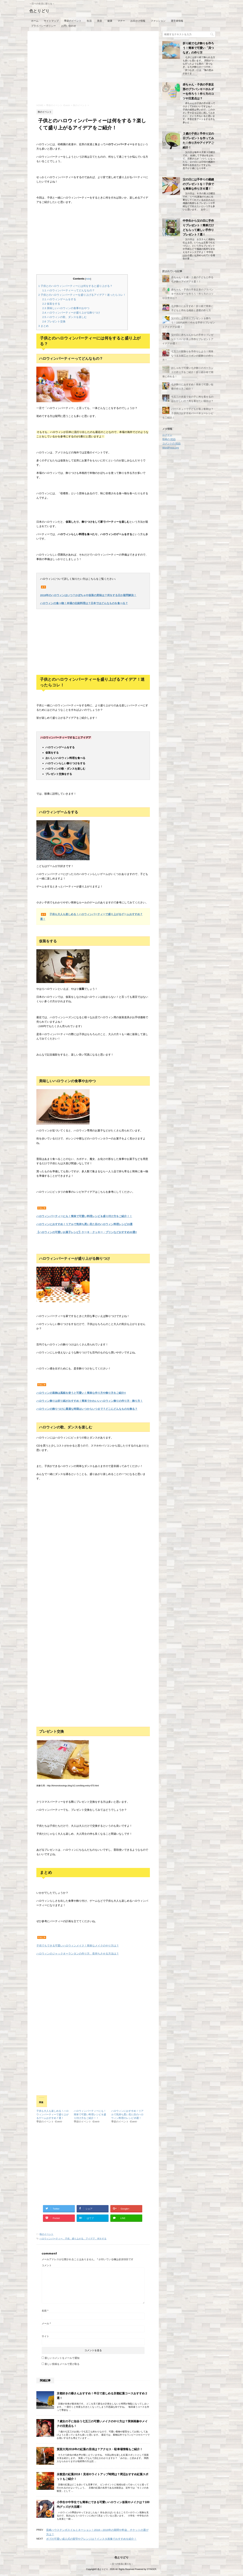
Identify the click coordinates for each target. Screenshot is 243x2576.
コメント (47, 2265)
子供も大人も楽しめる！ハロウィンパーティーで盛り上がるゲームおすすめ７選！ (52, 2114)
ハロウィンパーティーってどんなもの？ (68, 290)
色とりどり (39, 11)
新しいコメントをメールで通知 (62, 2358)
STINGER (151, 2569)
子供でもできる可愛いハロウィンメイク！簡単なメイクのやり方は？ (77, 1945)
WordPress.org (170, 447)
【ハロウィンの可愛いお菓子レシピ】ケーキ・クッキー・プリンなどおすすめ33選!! (86, 1232)
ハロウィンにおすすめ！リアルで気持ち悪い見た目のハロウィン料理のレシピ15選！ (127, 2114)
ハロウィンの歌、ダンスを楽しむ (64, 316)
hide (88, 278)
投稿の (169, 439)
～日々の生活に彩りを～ (121, 2564)
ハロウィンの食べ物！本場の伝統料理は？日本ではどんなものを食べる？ (84, 603)
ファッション (158, 20)
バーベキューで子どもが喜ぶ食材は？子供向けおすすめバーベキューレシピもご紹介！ (187, 413)
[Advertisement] (93, 70)
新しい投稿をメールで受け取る (62, 2364)
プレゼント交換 (53, 321)
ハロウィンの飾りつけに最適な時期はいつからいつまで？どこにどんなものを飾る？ (86, 1408)
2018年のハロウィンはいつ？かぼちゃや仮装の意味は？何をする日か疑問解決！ (88, 595)
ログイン (167, 434)
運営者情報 (177, 20)
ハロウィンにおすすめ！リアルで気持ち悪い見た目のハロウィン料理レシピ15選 (84, 1224)
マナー (121, 20)
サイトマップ (51, 20)
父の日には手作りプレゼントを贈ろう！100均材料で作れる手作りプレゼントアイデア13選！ (188, 322)
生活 (89, 20)
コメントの (171, 443)
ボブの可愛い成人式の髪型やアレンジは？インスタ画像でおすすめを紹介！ (91, 2538)
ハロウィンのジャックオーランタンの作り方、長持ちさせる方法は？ (77, 1953)
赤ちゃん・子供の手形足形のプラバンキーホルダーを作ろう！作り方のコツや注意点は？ (187, 293)
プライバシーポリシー (43, 25)
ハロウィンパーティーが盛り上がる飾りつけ (71, 312)
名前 (45, 2310)
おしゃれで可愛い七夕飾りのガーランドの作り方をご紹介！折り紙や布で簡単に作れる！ (187, 372)
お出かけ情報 (137, 20)
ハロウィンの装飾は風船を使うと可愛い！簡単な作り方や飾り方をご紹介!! (81, 1392)
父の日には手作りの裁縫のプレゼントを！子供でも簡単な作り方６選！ (198, 184)
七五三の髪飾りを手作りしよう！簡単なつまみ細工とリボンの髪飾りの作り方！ (187, 355)
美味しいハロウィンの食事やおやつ (65, 308)
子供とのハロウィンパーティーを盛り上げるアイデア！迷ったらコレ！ (82, 294)
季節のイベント (72, 20)
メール (46, 2323)
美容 (99, 20)
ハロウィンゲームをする (59, 299)
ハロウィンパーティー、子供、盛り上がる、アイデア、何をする (73, 2238)
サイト (45, 2336)
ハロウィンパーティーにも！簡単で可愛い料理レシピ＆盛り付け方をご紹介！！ (84, 1216)
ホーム (34, 20)
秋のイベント (46, 2234)
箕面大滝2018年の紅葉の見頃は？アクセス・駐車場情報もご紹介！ (100, 2449)
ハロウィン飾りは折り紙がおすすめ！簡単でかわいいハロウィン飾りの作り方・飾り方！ (89, 1400)
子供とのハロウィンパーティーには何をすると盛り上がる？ (75, 285)
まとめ (43, 325)
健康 (109, 20)
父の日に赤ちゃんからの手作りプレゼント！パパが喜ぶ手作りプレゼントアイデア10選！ (187, 339)
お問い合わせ (68, 25)
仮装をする (51, 303)
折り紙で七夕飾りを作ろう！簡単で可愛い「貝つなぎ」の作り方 (198, 48)
